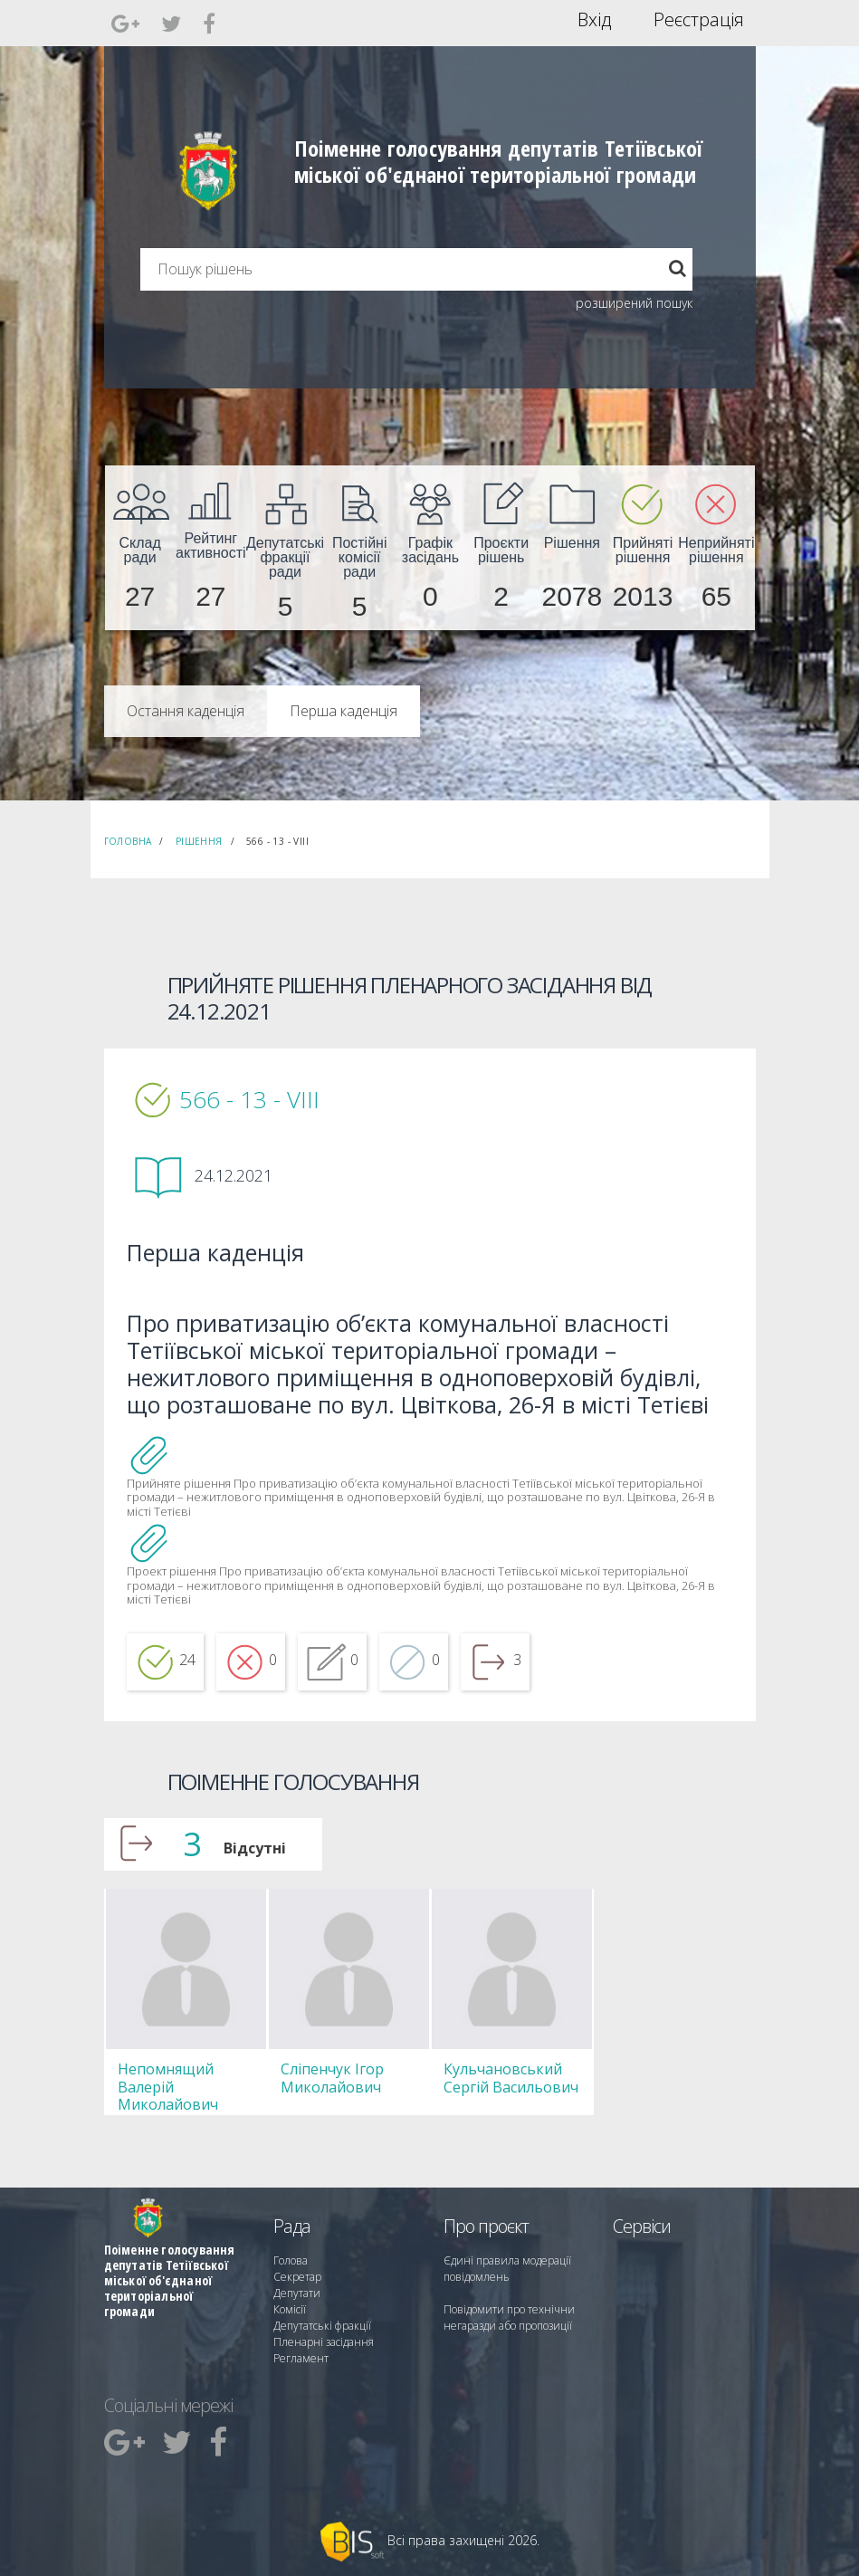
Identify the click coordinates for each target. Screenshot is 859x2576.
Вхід (594, 20)
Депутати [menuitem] (296, 2293)
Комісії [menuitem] (289, 2309)
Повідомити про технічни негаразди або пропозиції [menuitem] (509, 2317)
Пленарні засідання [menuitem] (323, 2342)
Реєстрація (699, 20)
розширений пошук (634, 302)
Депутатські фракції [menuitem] (322, 2325)
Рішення (199, 841)
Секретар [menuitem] (297, 2276)
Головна (128, 841)
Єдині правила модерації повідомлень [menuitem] (507, 2268)
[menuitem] (140, 547)
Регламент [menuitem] (301, 2358)
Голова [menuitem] (290, 2260)
